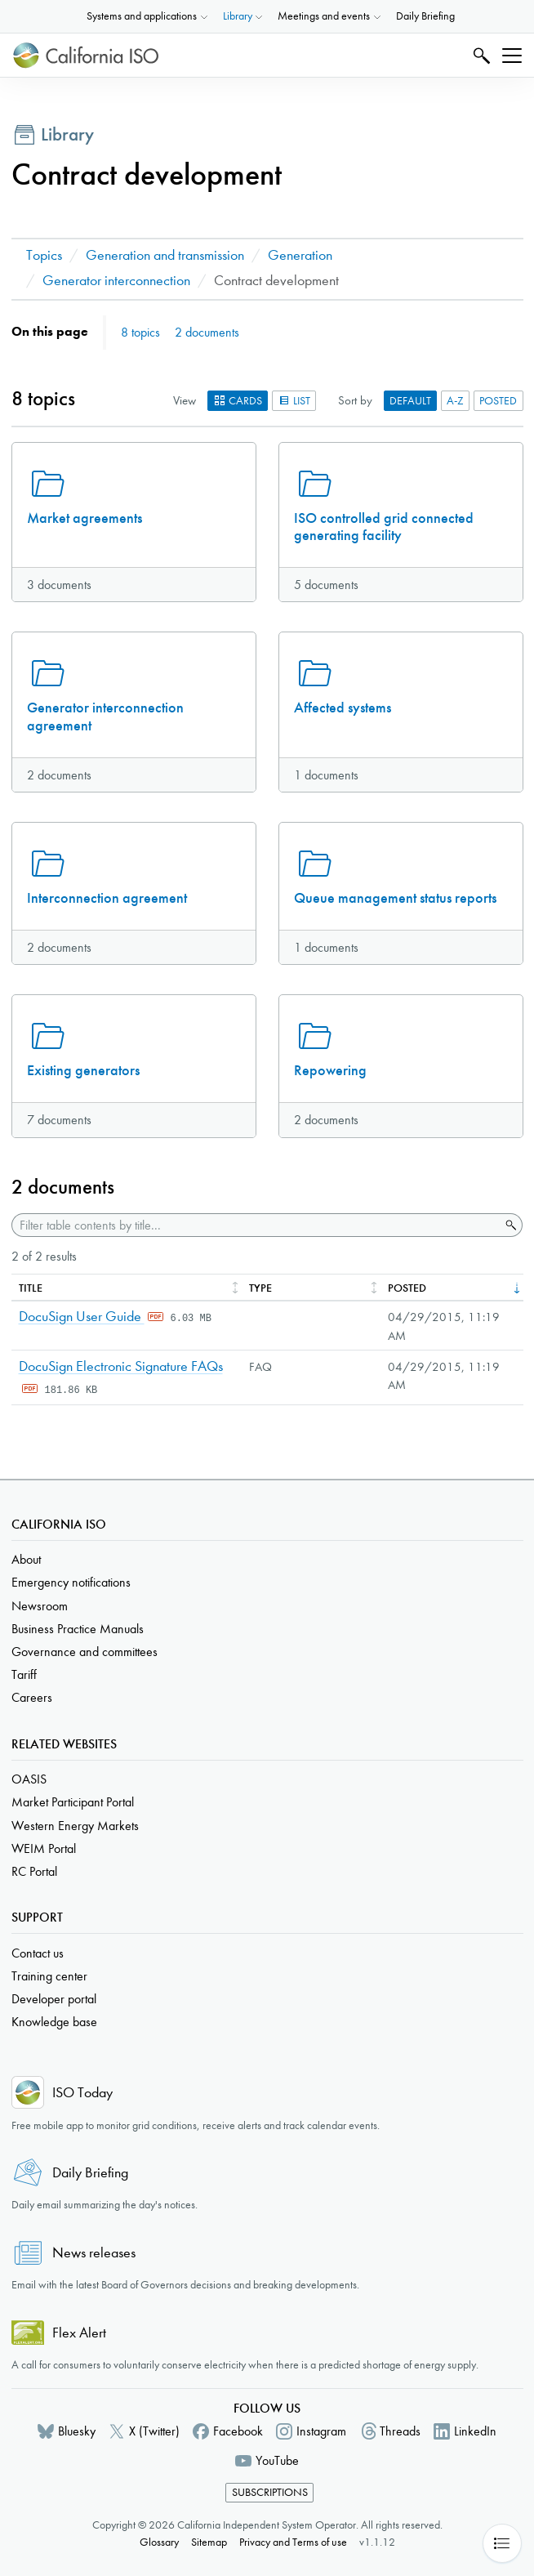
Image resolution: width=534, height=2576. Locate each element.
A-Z (455, 401)
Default (410, 401)
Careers (31, 1697)
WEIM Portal (43, 1848)
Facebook (238, 2431)
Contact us (37, 1953)
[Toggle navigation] (512, 55)
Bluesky (77, 2431)
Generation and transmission (165, 255)
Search (480, 55)
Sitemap (209, 2542)
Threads (400, 2431)
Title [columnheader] (30, 1288)
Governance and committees (84, 1651)
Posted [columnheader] (407, 1288)
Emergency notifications (71, 1582)
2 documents (207, 332)
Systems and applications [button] (142, 16)
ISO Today (82, 2092)
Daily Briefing (425, 16)
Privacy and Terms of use (293, 2542)
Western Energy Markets (75, 1825)
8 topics (140, 332)
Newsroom (39, 1606)
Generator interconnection (116, 280)
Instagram (321, 2431)
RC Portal (34, 1871)
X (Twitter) (154, 2431)
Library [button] (237, 16)
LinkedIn (475, 2431)
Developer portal (53, 1999)
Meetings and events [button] (324, 16)
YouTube (277, 2460)
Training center (49, 1976)
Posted (498, 401)
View (184, 400)
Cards (237, 401)
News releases (94, 2252)
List (294, 401)
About (26, 1559)
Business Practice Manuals (77, 1628)
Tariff (24, 1674)
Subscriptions (270, 2492)
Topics (44, 255)
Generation (300, 255)
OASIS (29, 1779)
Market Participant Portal (72, 1802)
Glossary (159, 2542)
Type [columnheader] (260, 1288)
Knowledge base (54, 2021)
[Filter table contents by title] (256, 1225)
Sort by (355, 400)
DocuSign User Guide (82, 1316)
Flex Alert (79, 2333)
